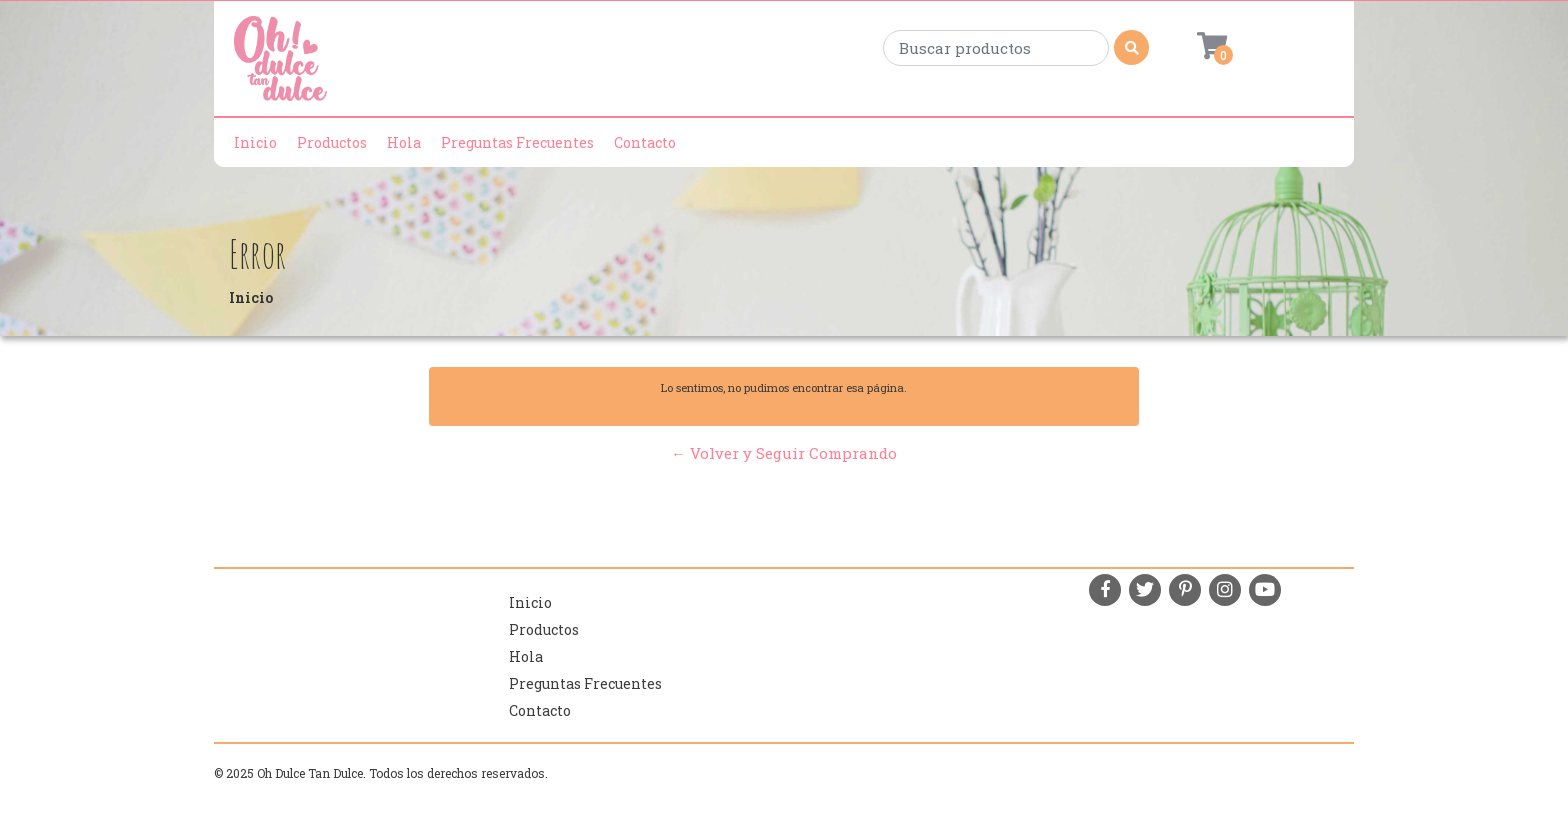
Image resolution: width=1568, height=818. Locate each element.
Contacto (645, 142)
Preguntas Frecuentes (517, 142)
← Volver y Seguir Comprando (784, 453)
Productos (332, 142)
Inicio (255, 142)
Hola (404, 142)
